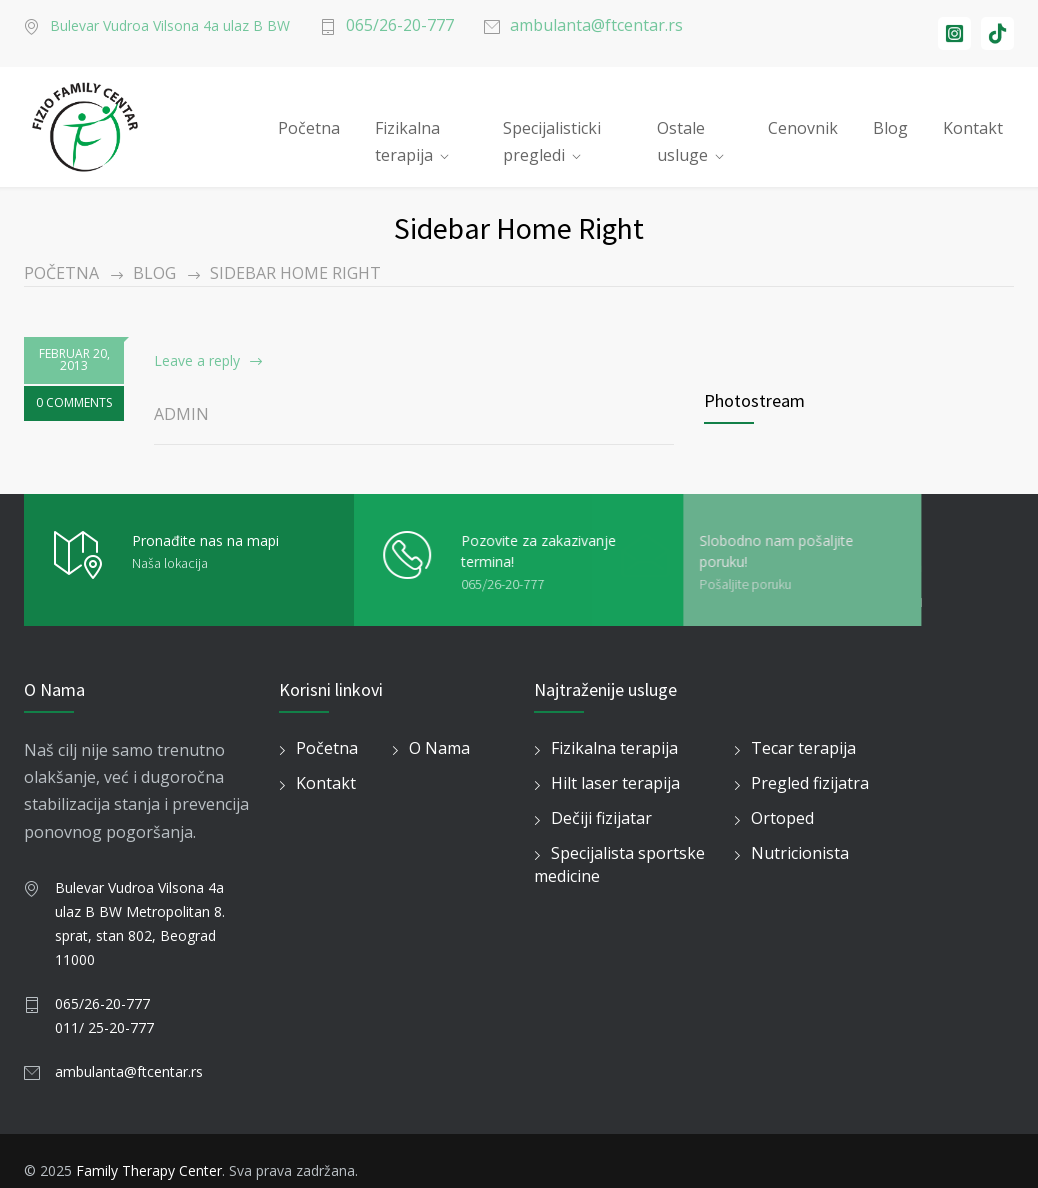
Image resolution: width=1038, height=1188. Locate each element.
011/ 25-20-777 (104, 1027)
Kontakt (973, 128)
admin (181, 414)
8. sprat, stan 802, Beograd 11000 (140, 935)
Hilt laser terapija (615, 783)
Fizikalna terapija (407, 134)
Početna (309, 128)
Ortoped (782, 818)
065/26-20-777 (400, 25)
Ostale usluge (682, 134)
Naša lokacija (170, 563)
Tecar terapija (803, 748)
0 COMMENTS (74, 402)
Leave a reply (197, 360)
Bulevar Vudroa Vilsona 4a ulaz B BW (170, 25)
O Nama (439, 748)
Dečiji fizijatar (601, 818)
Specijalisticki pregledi (552, 134)
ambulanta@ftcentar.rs (596, 25)
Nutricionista (800, 853)
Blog (890, 128)
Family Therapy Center (149, 1170)
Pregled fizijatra (810, 783)
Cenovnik (803, 128)
